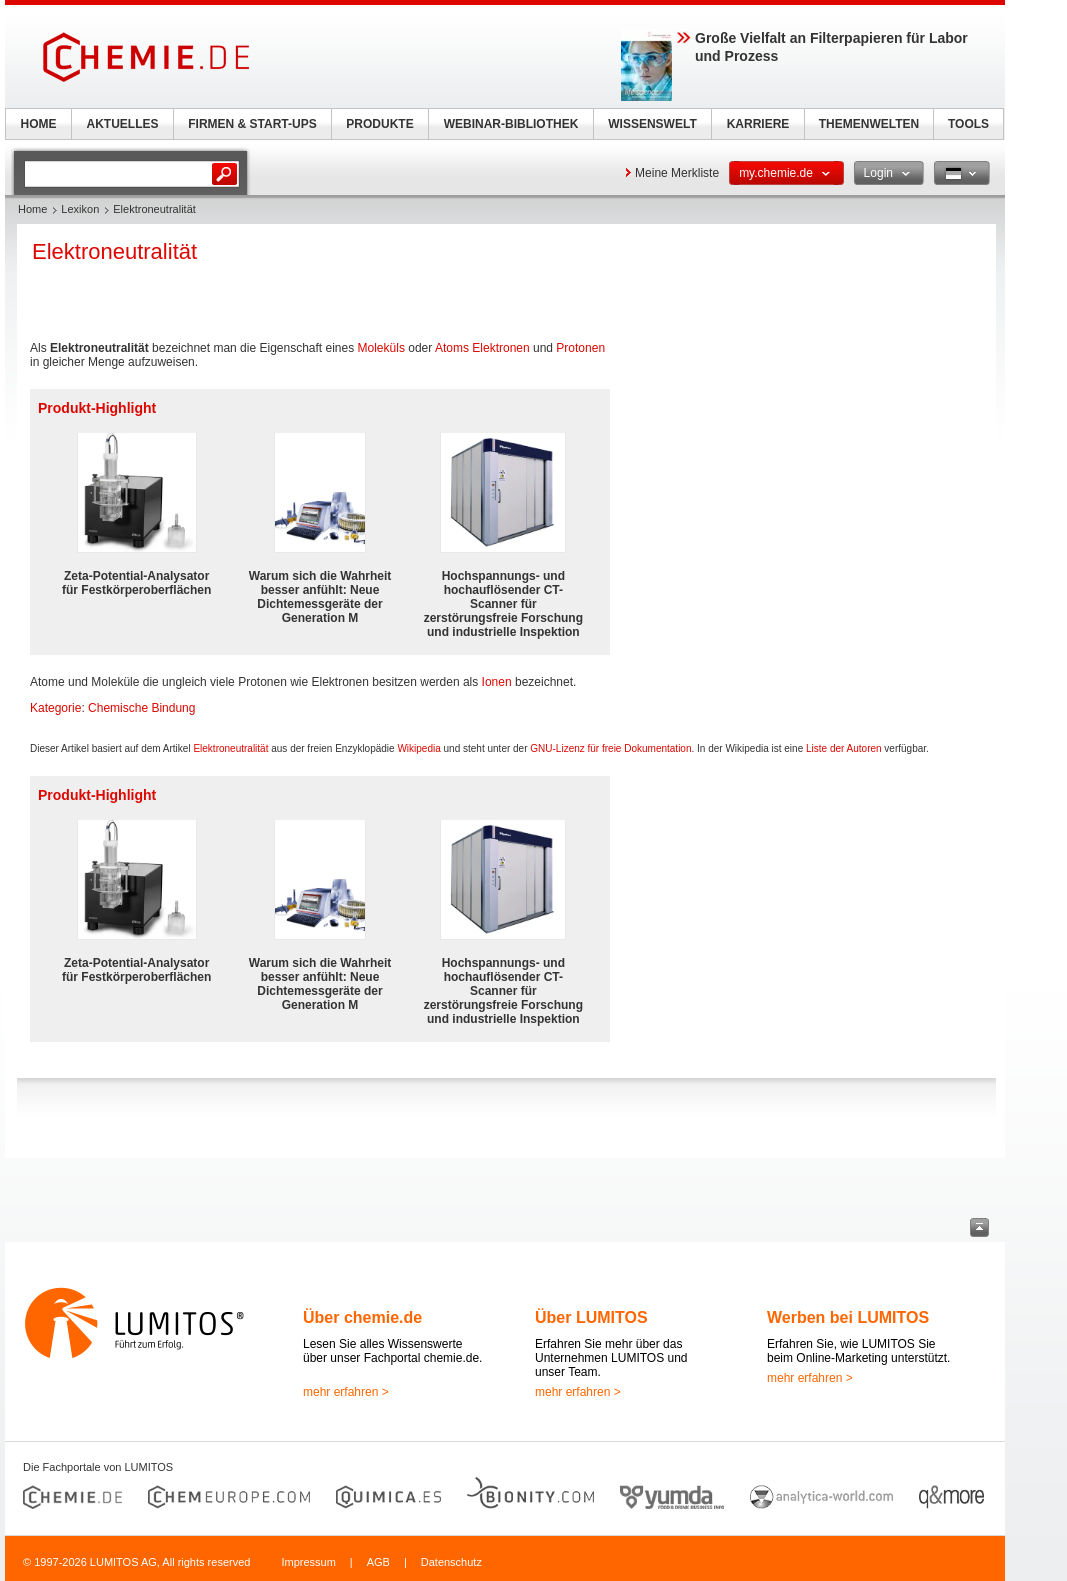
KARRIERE (758, 124)
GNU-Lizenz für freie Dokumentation (610, 748)
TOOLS (968, 124)
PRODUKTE (379, 124)
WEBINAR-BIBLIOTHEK (511, 124)
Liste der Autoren (844, 748)
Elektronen (500, 348)
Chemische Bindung (141, 708)
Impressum (308, 1562)
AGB (378, 1562)
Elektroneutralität (230, 748)
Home (32, 209)
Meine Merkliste (677, 173)
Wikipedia (418, 748)
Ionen (497, 682)
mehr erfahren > (346, 1392)
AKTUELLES (123, 124)
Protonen (580, 348)
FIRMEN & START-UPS (252, 124)
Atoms (452, 348)
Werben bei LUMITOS (848, 1317)
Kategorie (55, 708)
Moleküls (381, 348)
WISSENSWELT (652, 124)
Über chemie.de (362, 1317)
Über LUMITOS (591, 1317)
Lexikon (80, 209)
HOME (39, 124)
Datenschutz (451, 1562)
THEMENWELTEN (869, 124)
